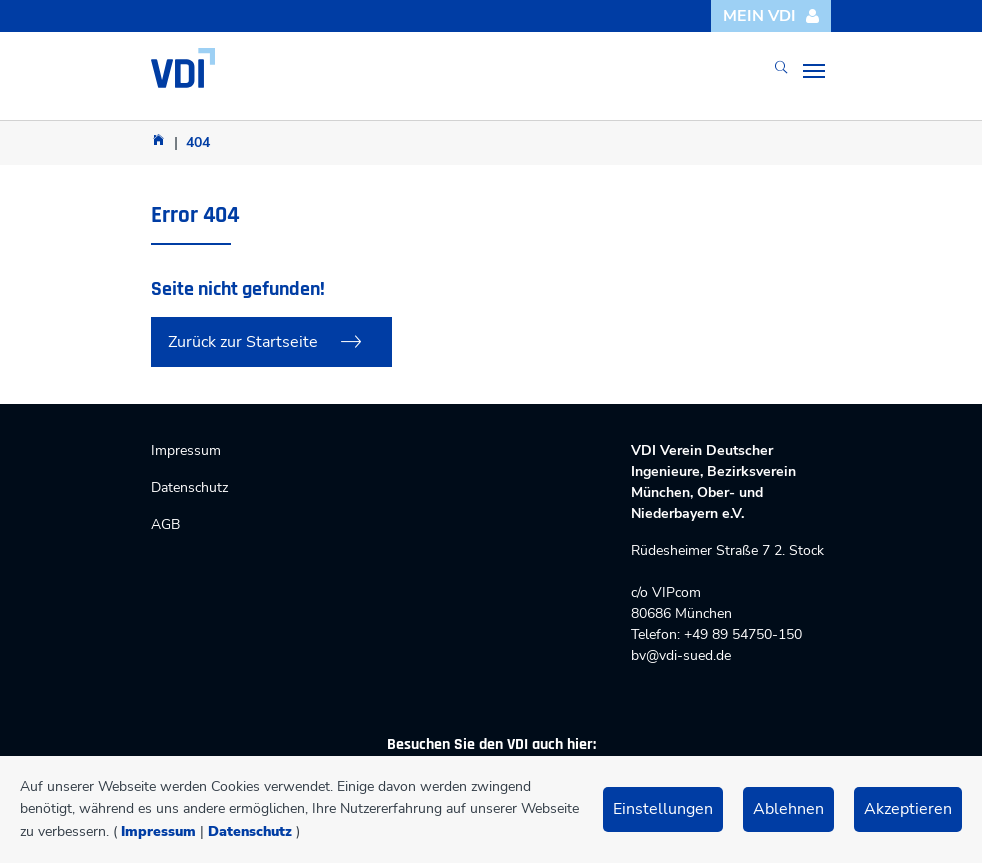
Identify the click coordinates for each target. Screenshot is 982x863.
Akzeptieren (908, 809)
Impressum (158, 831)
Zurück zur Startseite (243, 342)
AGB (165, 524)
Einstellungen (663, 809)
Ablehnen (788, 809)
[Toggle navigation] (814, 71)
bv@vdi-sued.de (681, 655)
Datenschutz (250, 831)
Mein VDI (771, 16)
